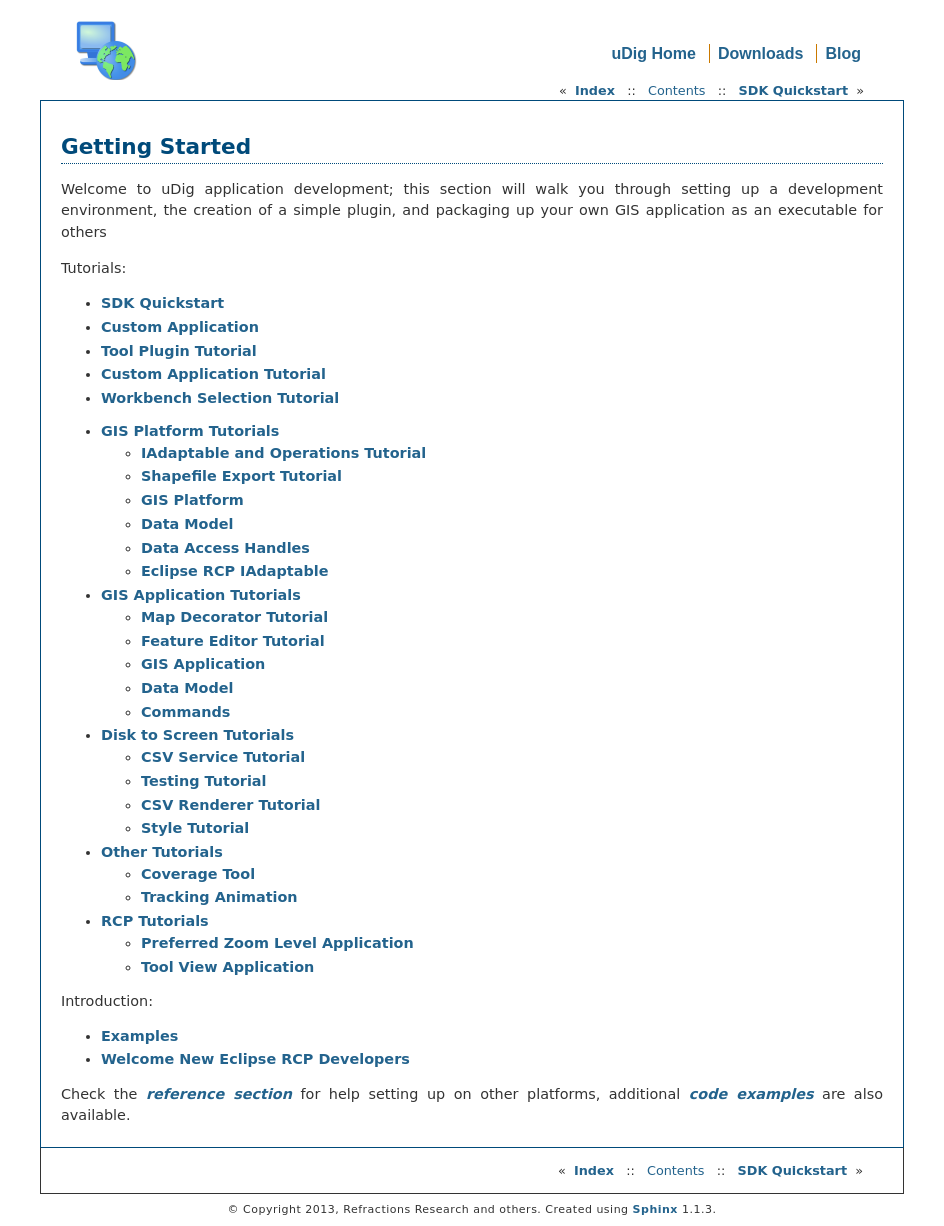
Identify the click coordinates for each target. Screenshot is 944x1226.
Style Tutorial (195, 828)
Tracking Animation (219, 897)
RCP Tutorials (155, 921)
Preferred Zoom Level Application (277, 943)
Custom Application (180, 327)
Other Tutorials (162, 852)
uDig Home (653, 53)
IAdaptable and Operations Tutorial (283, 453)
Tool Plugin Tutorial (179, 351)
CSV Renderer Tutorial (230, 805)
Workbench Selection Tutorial (220, 398)
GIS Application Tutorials (201, 595)
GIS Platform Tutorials (190, 431)
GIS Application (203, 664)
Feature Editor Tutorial (233, 641)
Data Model (187, 524)
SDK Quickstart (793, 90)
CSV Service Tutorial (223, 757)
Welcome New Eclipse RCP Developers (255, 1059)
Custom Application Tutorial (213, 374)
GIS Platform (192, 500)
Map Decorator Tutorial (234, 617)
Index (595, 90)
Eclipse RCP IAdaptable (234, 571)
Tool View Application (227, 967)
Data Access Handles (225, 548)
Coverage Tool (198, 874)
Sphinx (655, 1209)
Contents (677, 90)
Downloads (760, 53)
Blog (843, 53)
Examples (139, 1036)
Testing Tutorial (204, 781)
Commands (185, 712)
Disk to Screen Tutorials (197, 735)
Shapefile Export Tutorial (241, 476)
